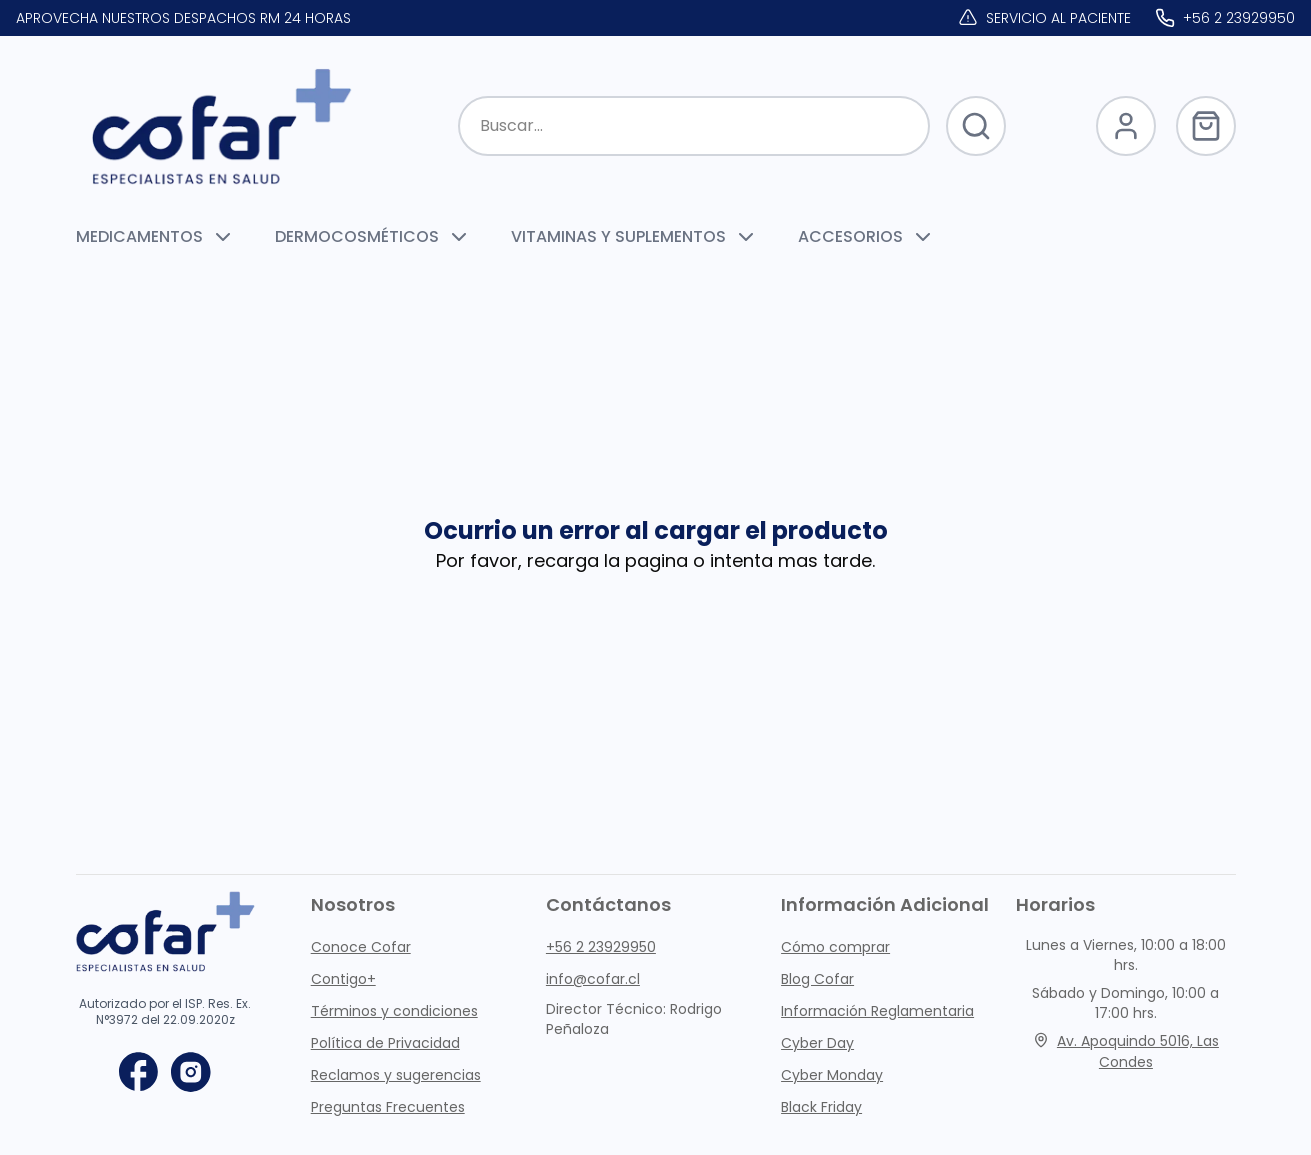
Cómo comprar (835, 947)
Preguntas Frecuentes (388, 1107)
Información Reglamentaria (877, 1011)
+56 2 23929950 (601, 947)
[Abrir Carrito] (1206, 126)
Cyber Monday (832, 1075)
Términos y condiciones (394, 1011)
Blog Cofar (817, 979)
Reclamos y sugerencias (396, 1075)
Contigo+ (343, 979)
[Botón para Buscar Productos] (976, 126)
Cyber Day (817, 1043)
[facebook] (139, 1072)
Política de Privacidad (385, 1043)
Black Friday (821, 1107)
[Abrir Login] (1126, 126)
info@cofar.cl (593, 979)
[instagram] (191, 1072)
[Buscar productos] (694, 126)
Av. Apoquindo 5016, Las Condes (1126, 1051)
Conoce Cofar (361, 947)
